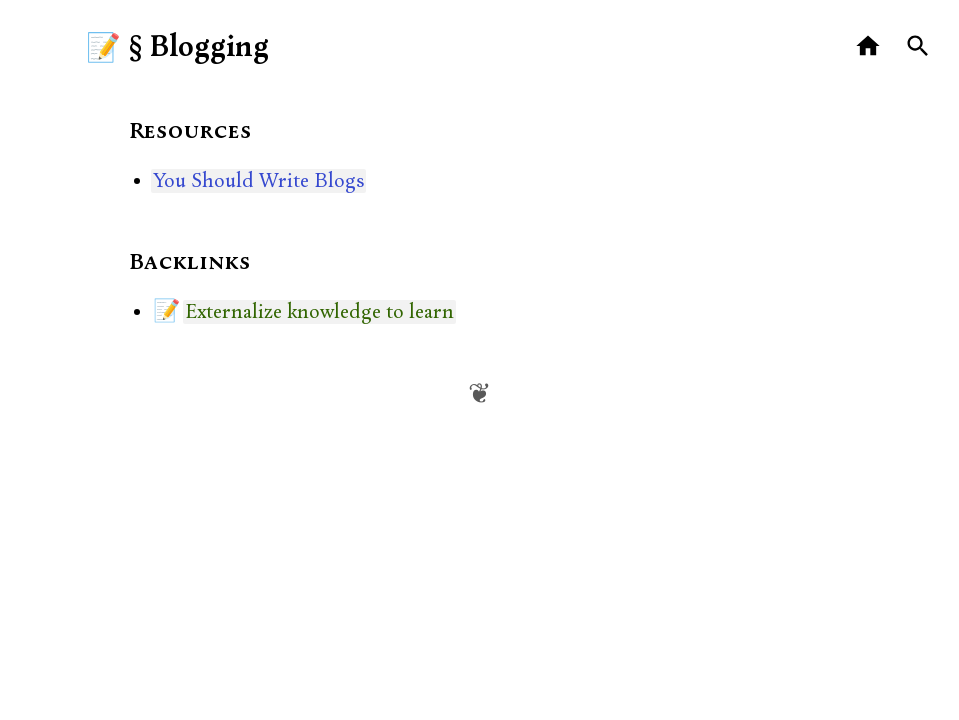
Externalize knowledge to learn (319, 312)
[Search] (918, 46)
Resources (191, 132)
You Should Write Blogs (258, 181)
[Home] (868, 46)
